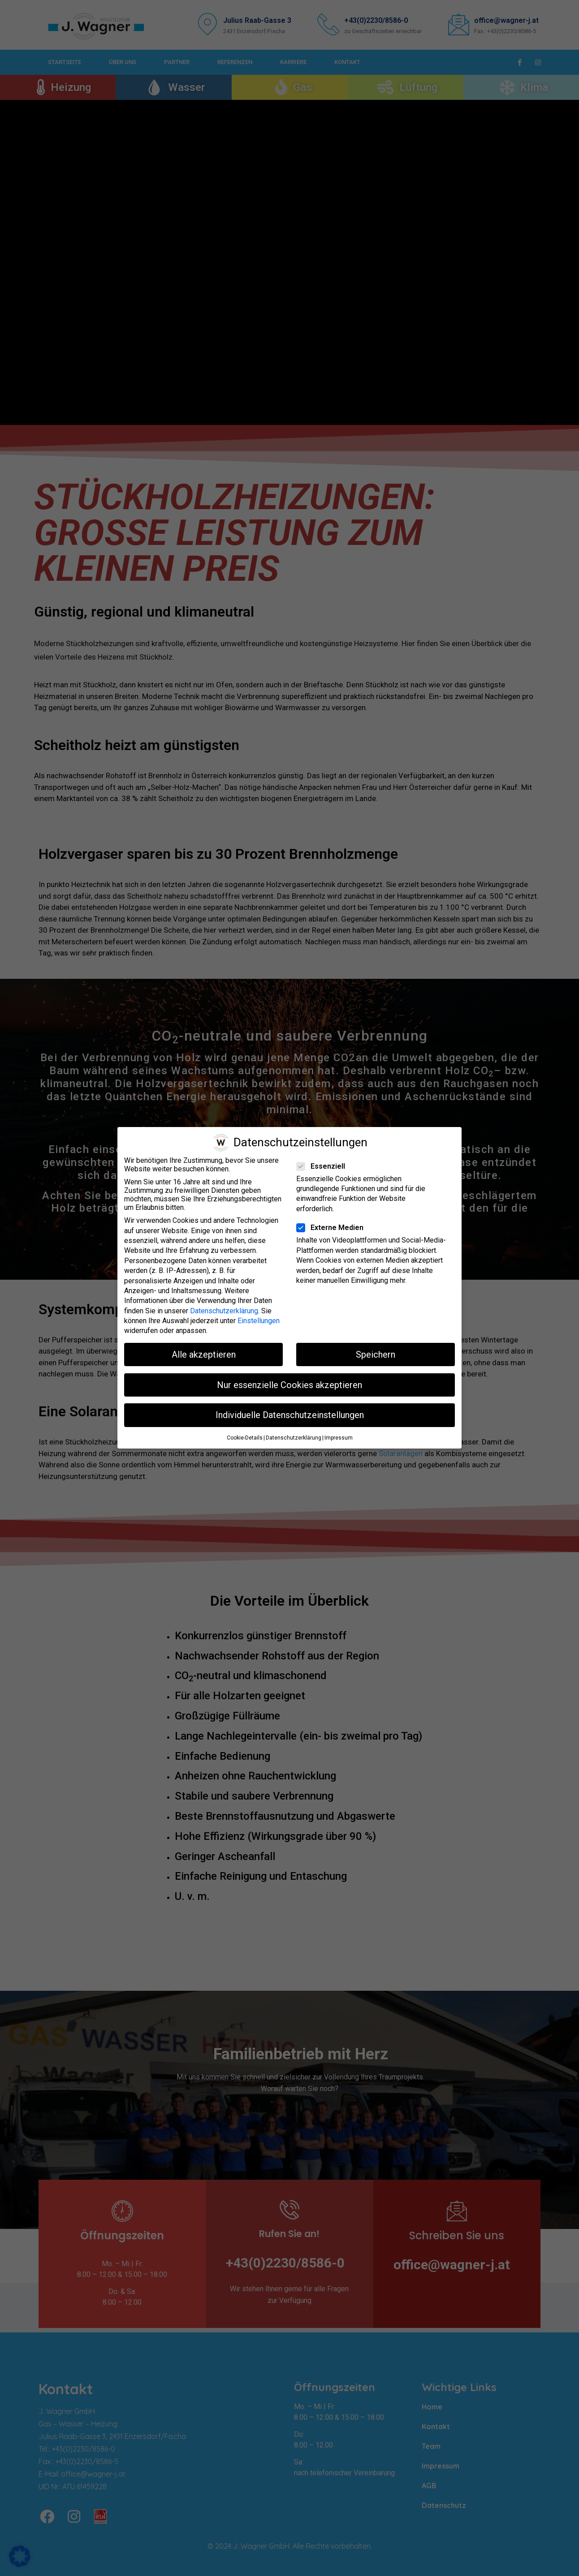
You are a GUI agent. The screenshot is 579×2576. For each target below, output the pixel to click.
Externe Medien (332, 1228)
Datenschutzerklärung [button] (293, 1438)
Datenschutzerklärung (224, 1311)
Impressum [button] (338, 1438)
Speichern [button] (375, 1354)
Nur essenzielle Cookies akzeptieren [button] (289, 1385)
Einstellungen (259, 1320)
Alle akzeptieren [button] (204, 1354)
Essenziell (323, 1166)
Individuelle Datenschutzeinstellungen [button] (290, 1415)
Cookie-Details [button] (245, 1438)
